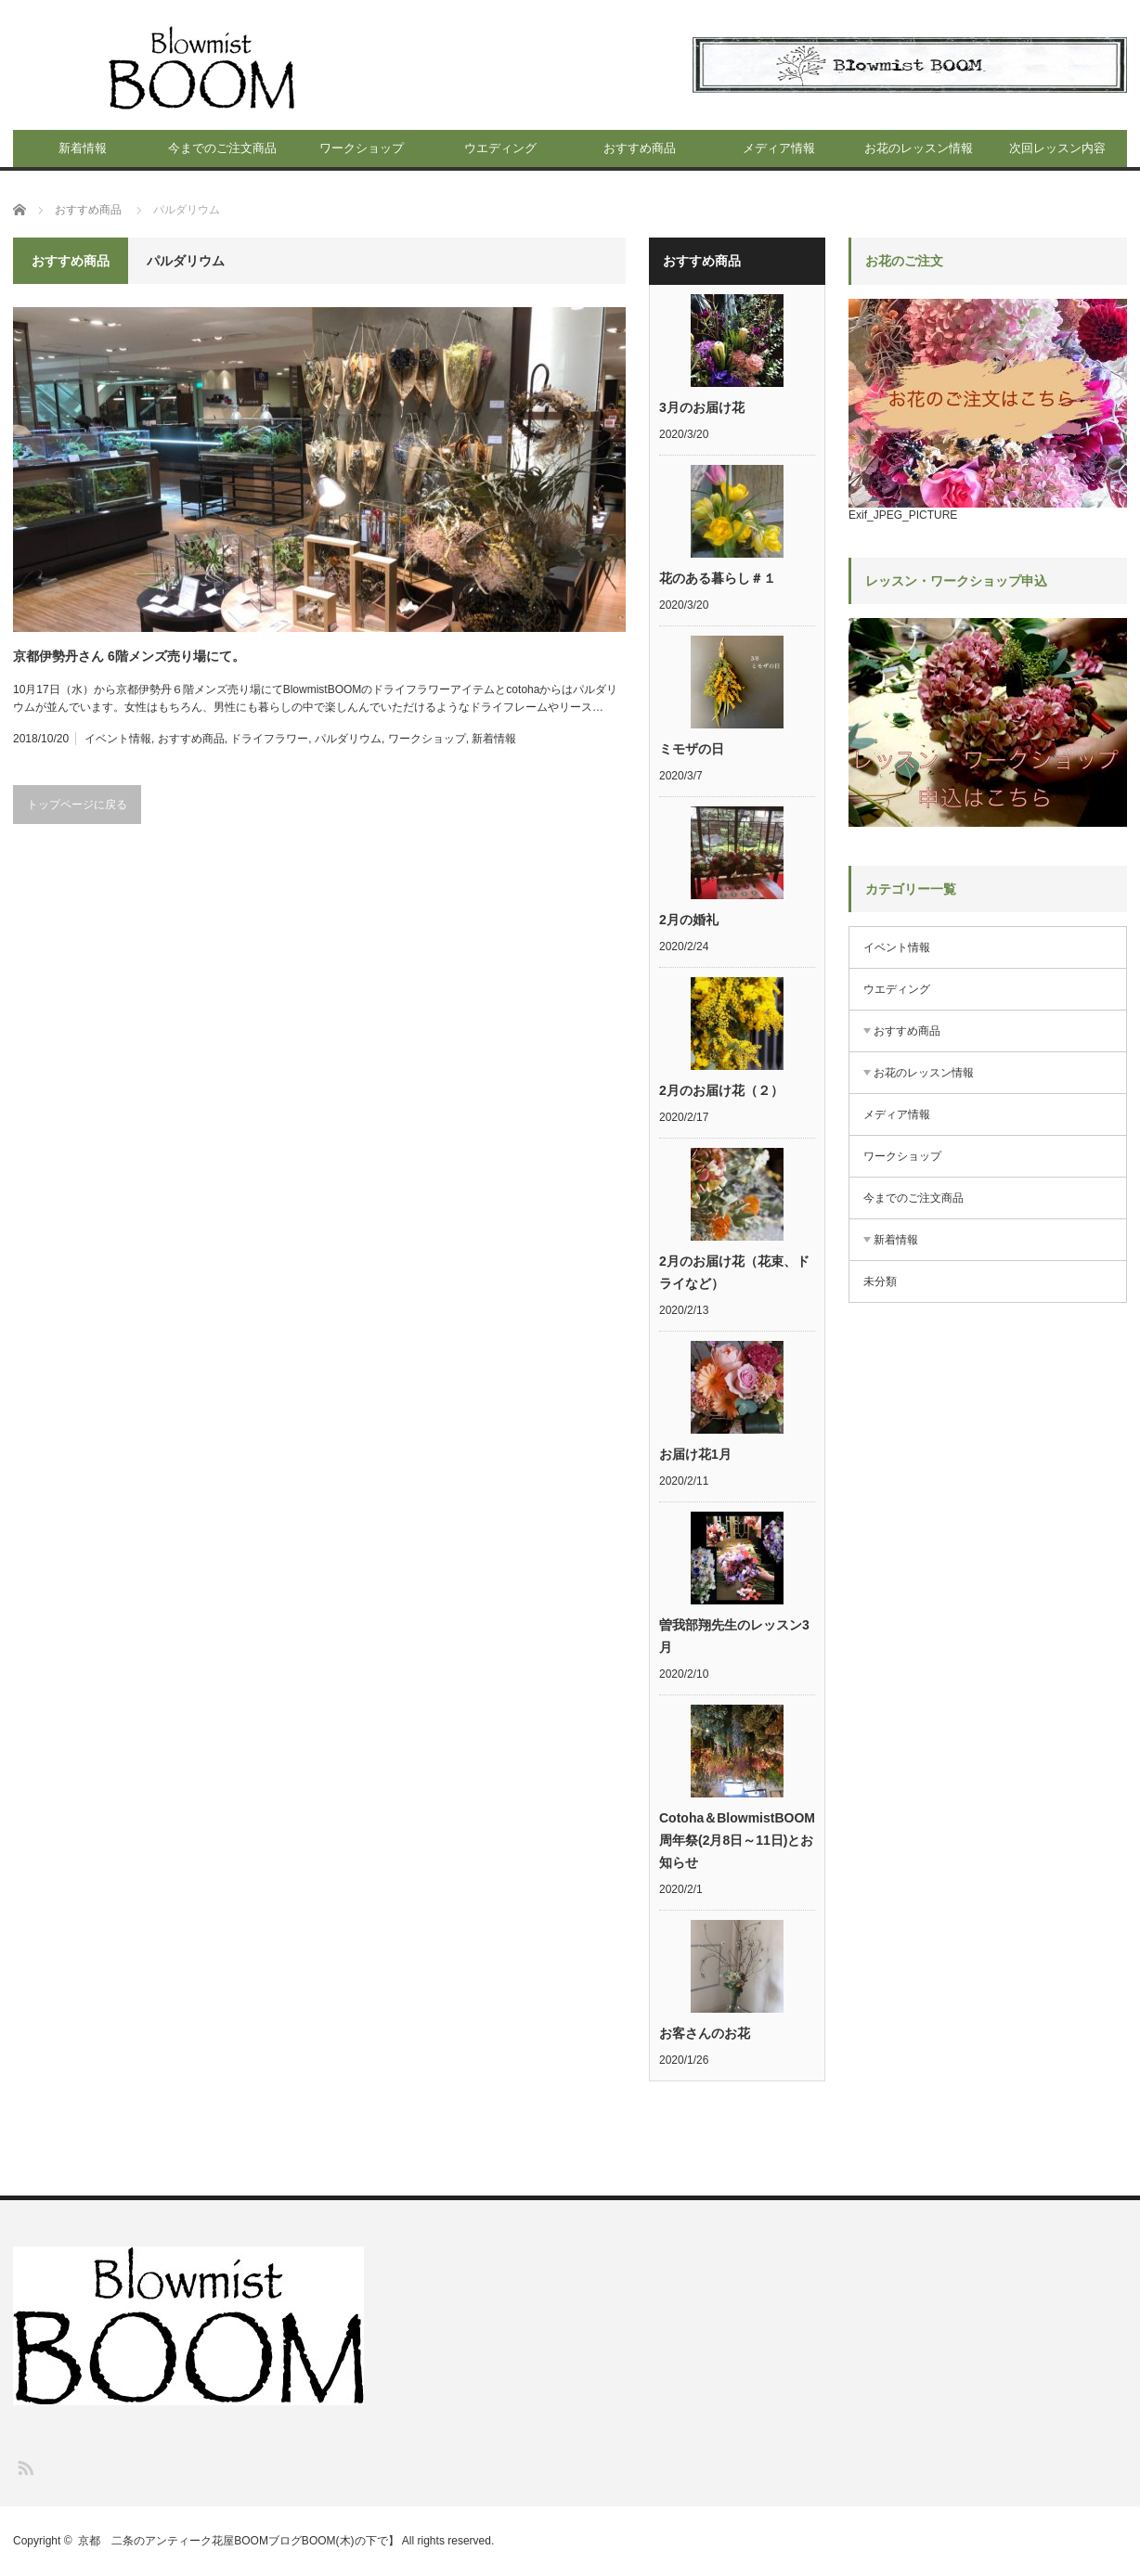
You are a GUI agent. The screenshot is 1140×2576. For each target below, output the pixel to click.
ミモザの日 (691, 748)
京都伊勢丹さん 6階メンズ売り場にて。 (129, 656)
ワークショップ (361, 148)
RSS (24, 2467)
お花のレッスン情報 (918, 148)
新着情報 (82, 148)
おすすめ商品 (639, 148)
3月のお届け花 (702, 407)
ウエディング (500, 148)
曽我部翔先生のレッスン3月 (734, 1636)
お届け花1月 (695, 1454)
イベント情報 (117, 738)
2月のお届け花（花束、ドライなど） (734, 1272)
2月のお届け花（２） (721, 1090)
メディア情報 (779, 148)
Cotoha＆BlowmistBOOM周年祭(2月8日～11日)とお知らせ (737, 1840)
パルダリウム (348, 738)
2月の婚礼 (689, 919)
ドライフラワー (269, 738)
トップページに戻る (77, 804)
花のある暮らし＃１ (717, 578)
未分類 (880, 1281)
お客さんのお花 (704, 2033)
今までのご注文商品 (222, 148)
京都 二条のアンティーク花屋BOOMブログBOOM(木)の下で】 (238, 2540)
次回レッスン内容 (1057, 148)
